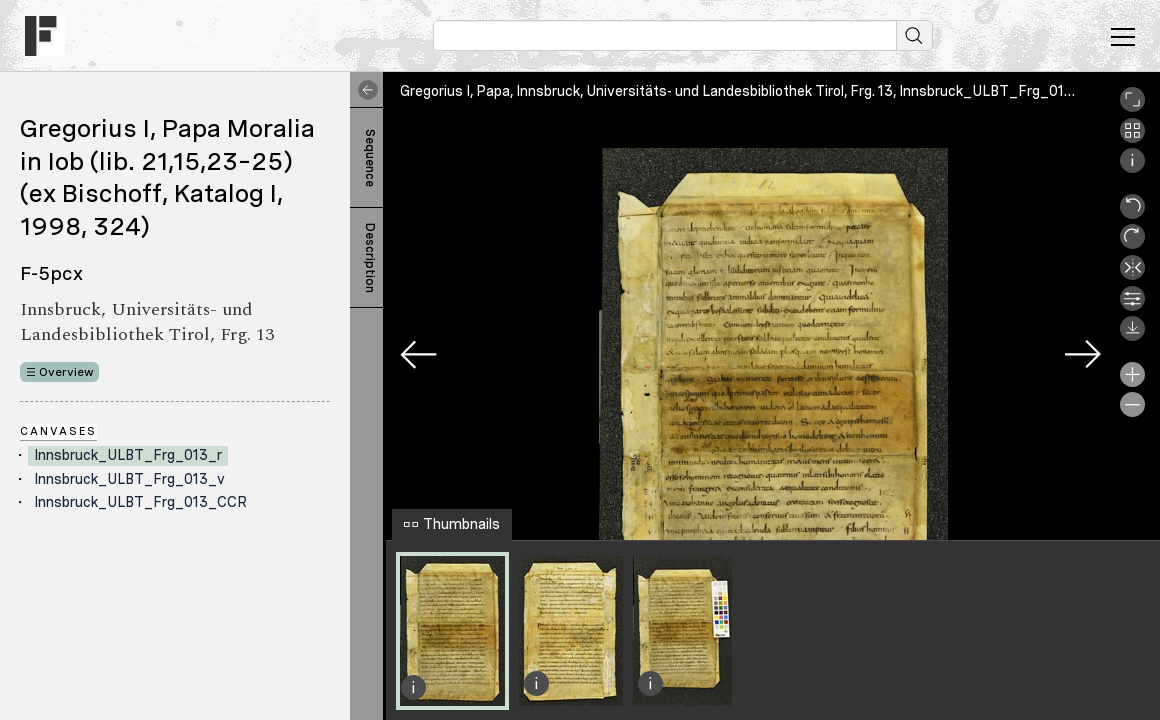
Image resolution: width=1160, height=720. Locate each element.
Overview (66, 372)
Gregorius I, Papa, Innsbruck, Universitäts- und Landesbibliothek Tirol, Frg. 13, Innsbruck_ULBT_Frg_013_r (743, 91)
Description (370, 258)
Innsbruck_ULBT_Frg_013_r (128, 455)
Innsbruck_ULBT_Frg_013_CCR (140, 502)
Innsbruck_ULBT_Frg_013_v (129, 479)
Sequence (370, 158)
